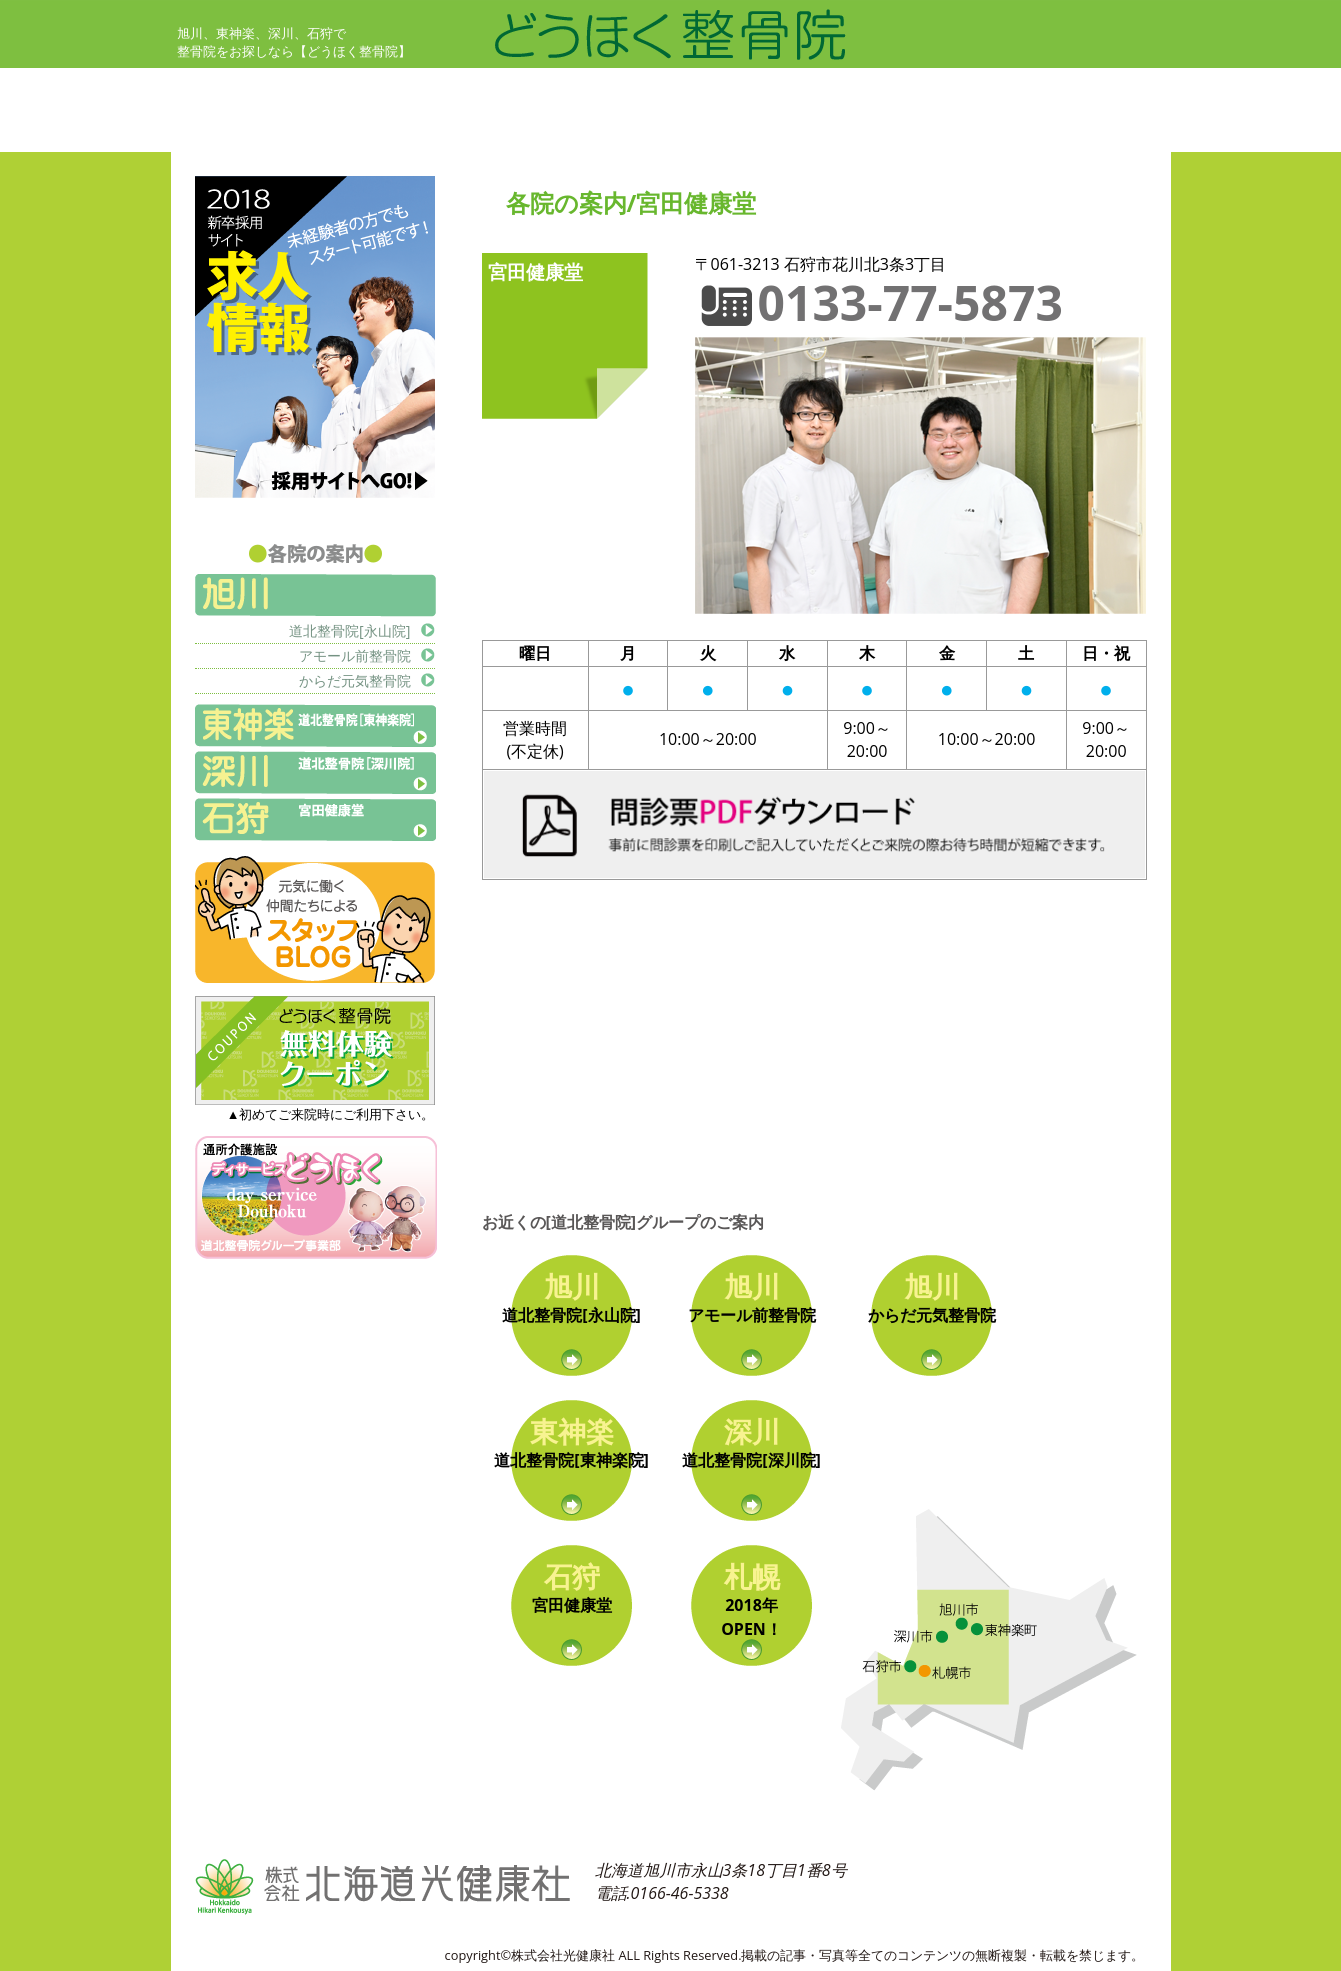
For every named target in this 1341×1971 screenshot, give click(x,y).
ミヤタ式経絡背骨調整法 (867, 90)
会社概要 (1011, 130)
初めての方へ (427, 90)
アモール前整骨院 (355, 655)
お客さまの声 (227, 130)
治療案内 (611, 90)
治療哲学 (411, 130)
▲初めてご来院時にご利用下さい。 (315, 1105)
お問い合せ (819, 130)
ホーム (203, 90)
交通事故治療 (1027, 90)
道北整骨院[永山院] (349, 630)
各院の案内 (619, 130)
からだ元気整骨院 (355, 680)
